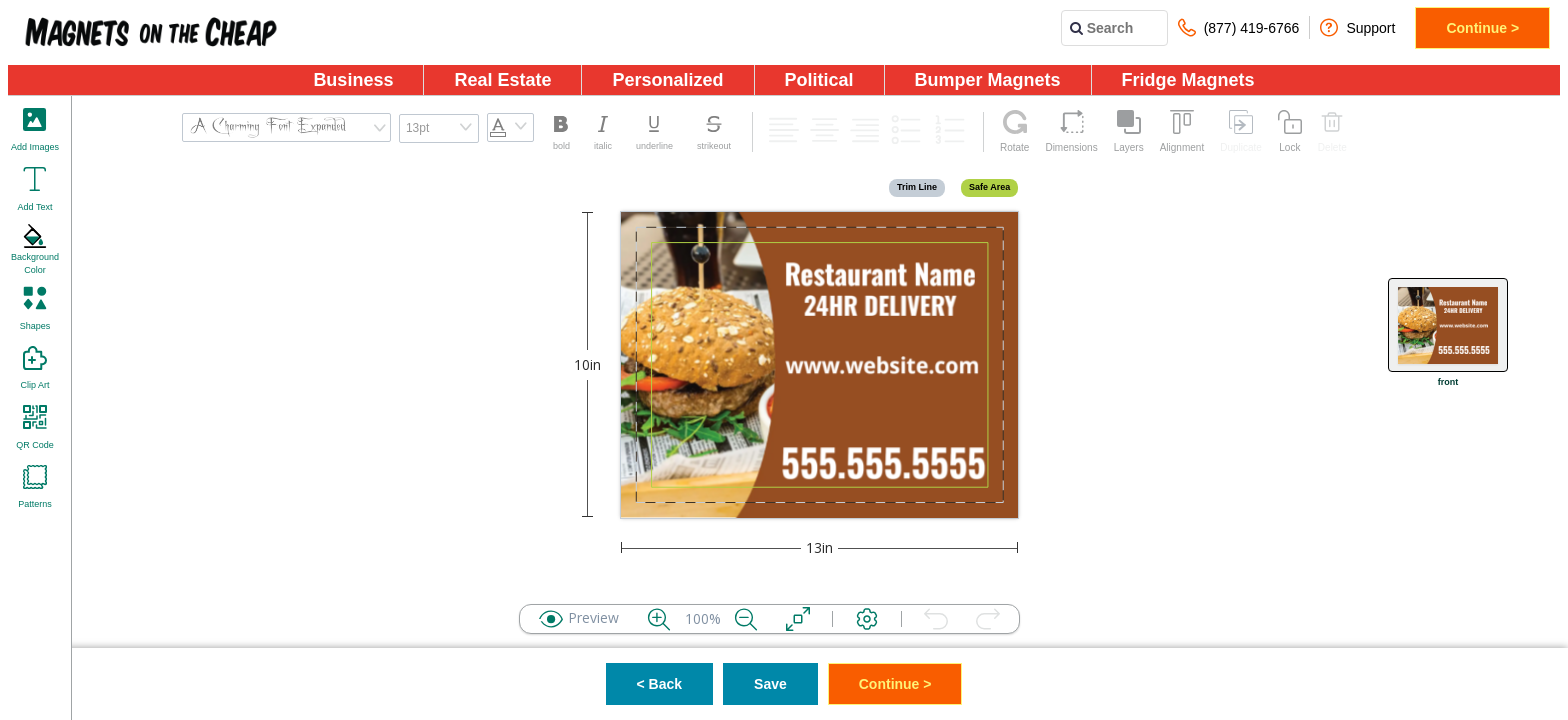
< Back (660, 684)
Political (819, 80)
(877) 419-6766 (1239, 27)
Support (1357, 27)
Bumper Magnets (988, 80)
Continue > (1482, 28)
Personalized (667, 80)
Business (353, 80)
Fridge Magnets (1188, 80)
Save (770, 684)
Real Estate (502, 80)
